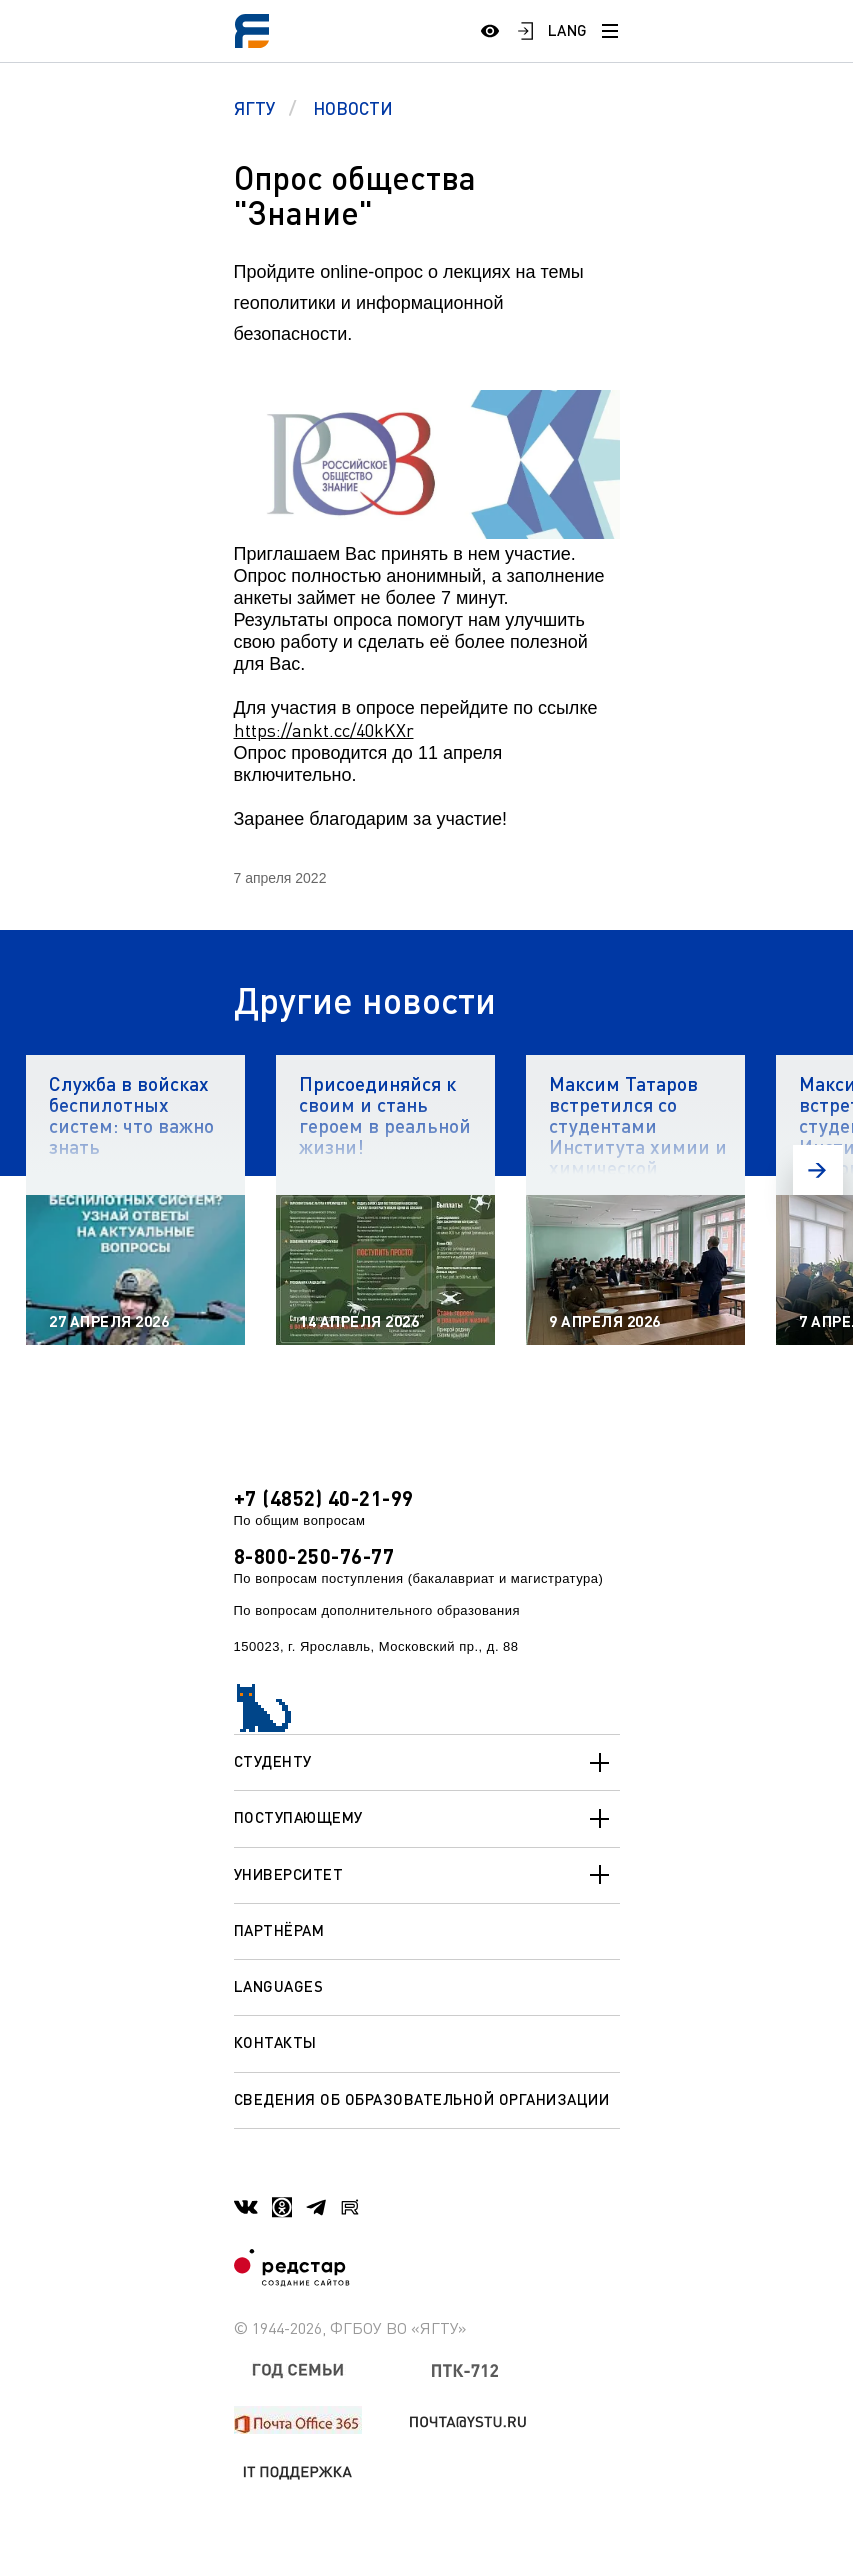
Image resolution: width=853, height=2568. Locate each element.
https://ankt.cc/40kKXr (324, 730)
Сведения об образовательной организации (422, 2099)
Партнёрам (279, 1930)
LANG (568, 30)
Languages (279, 1986)
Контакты (275, 2042)
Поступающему (427, 1819)
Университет (427, 1875)
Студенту (427, 1763)
